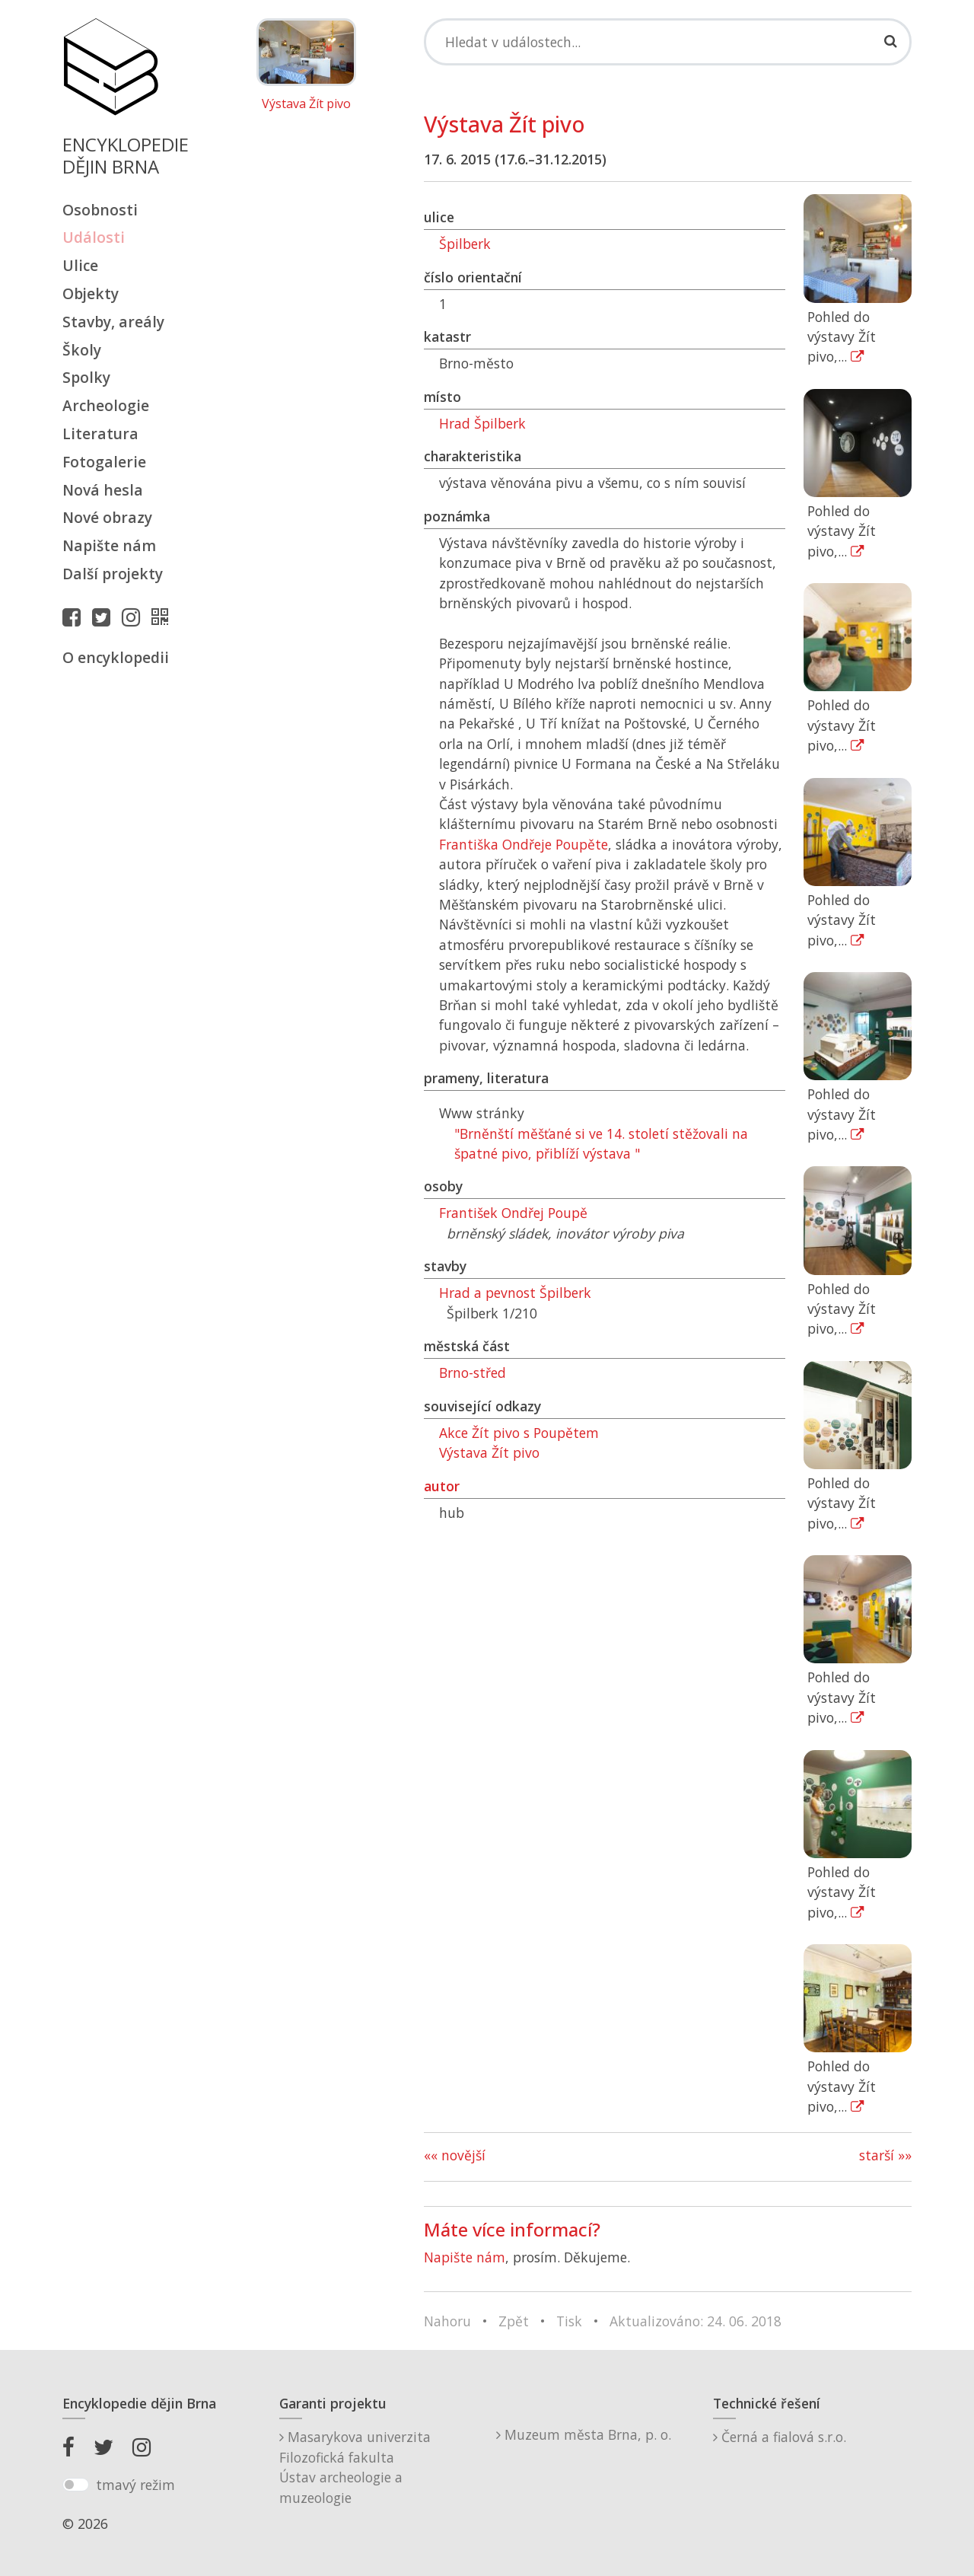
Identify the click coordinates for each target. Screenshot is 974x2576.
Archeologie (105, 405)
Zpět (513, 2321)
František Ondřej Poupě (513, 1213)
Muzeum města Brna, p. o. (583, 2434)
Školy (81, 350)
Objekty (90, 293)
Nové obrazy (107, 517)
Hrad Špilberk (482, 423)
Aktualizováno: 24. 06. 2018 (695, 2321)
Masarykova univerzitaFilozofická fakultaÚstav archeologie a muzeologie (355, 2467)
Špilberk (465, 243)
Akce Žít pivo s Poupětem (519, 1432)
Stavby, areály (113, 321)
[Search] (668, 41)
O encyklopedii (115, 657)
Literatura (100, 433)
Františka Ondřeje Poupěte (523, 844)
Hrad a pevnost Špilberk (515, 1292)
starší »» (885, 2155)
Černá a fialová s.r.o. (779, 2437)
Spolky (86, 377)
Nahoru (447, 2321)
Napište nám (109, 545)
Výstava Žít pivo (306, 104)
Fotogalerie (104, 461)
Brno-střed (472, 1372)
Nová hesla (102, 490)
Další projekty (112, 573)
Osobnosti (100, 209)
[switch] (75, 2485)
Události (93, 237)
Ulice (80, 265)
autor (442, 1486)
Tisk (569, 2321)
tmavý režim (135, 2485)
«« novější (454, 2155)
